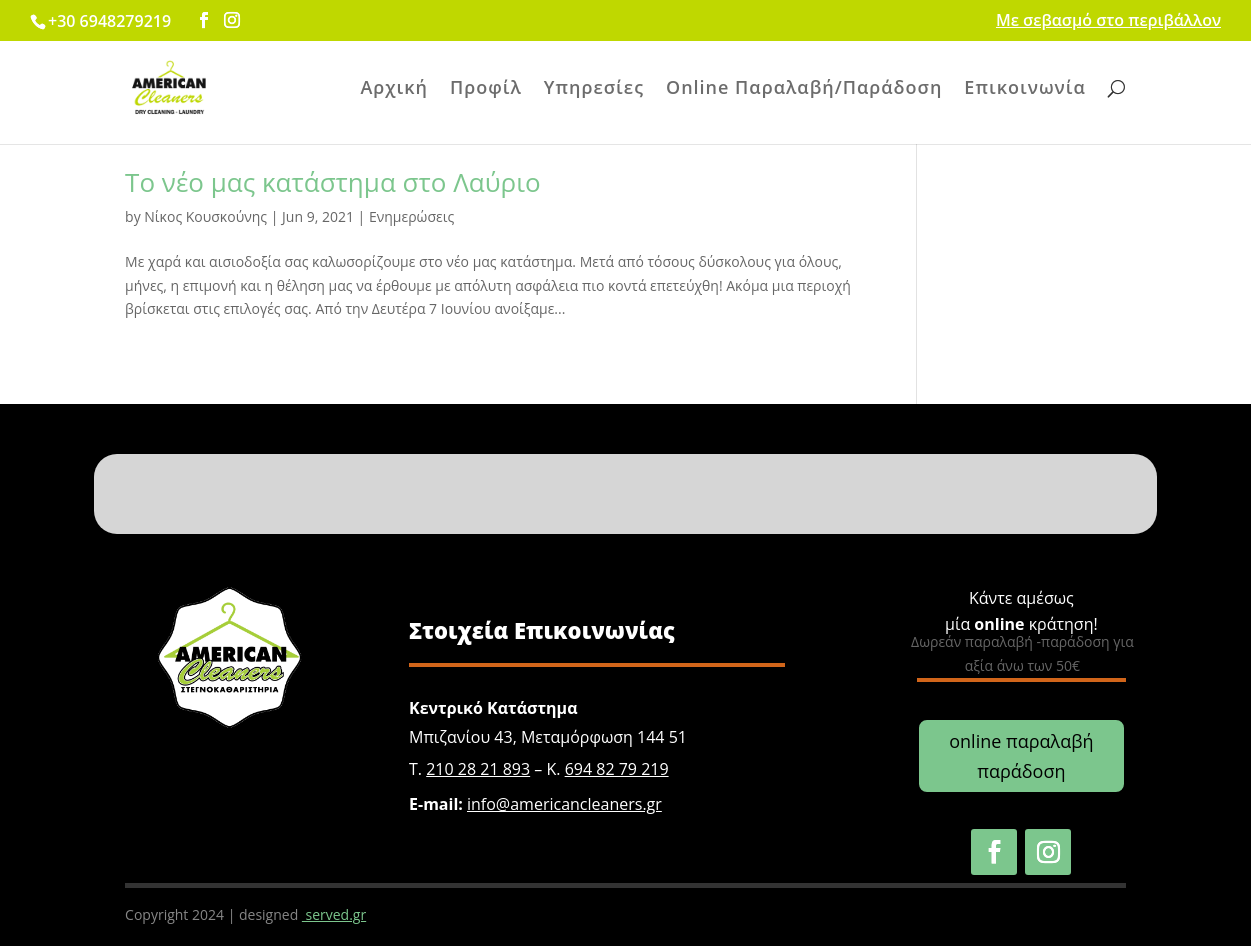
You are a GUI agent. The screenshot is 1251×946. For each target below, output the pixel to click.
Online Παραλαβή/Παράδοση (804, 89)
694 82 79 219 (617, 769)
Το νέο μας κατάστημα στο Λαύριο (333, 182)
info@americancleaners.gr (564, 804)
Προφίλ (486, 89)
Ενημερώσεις (411, 216)
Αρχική (394, 89)
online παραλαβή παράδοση (1021, 756)
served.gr (334, 914)
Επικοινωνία (1025, 89)
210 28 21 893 (478, 769)
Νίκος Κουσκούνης (205, 216)
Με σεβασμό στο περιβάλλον (1108, 21)
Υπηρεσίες (594, 89)
